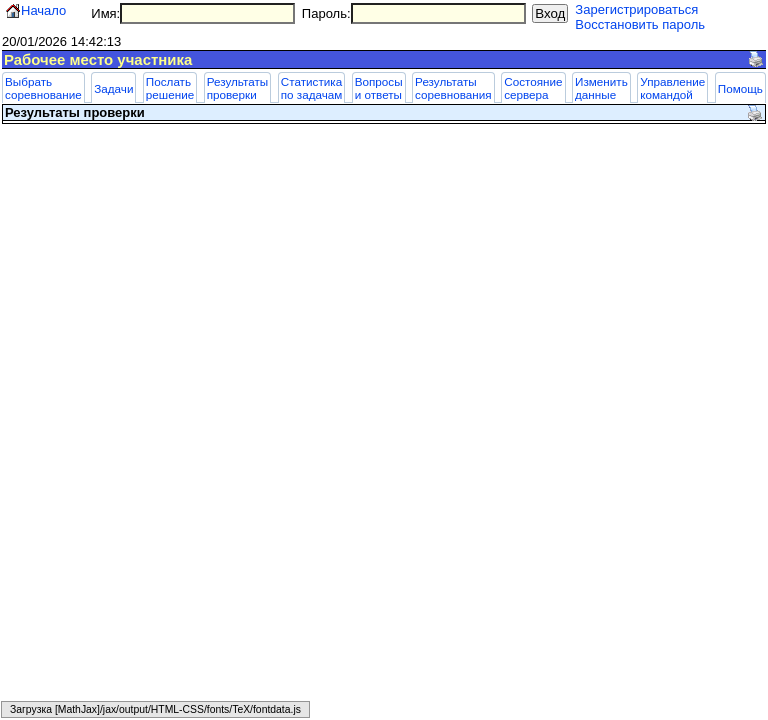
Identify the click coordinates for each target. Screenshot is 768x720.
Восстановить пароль (640, 24)
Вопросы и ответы (379, 88)
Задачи (113, 88)
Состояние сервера (533, 88)
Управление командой (672, 88)
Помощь (740, 88)
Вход (550, 13)
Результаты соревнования (453, 88)
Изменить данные (601, 88)
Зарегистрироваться (636, 9)
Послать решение (170, 88)
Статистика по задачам (312, 88)
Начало (43, 10)
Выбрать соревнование (43, 88)
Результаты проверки (238, 88)
